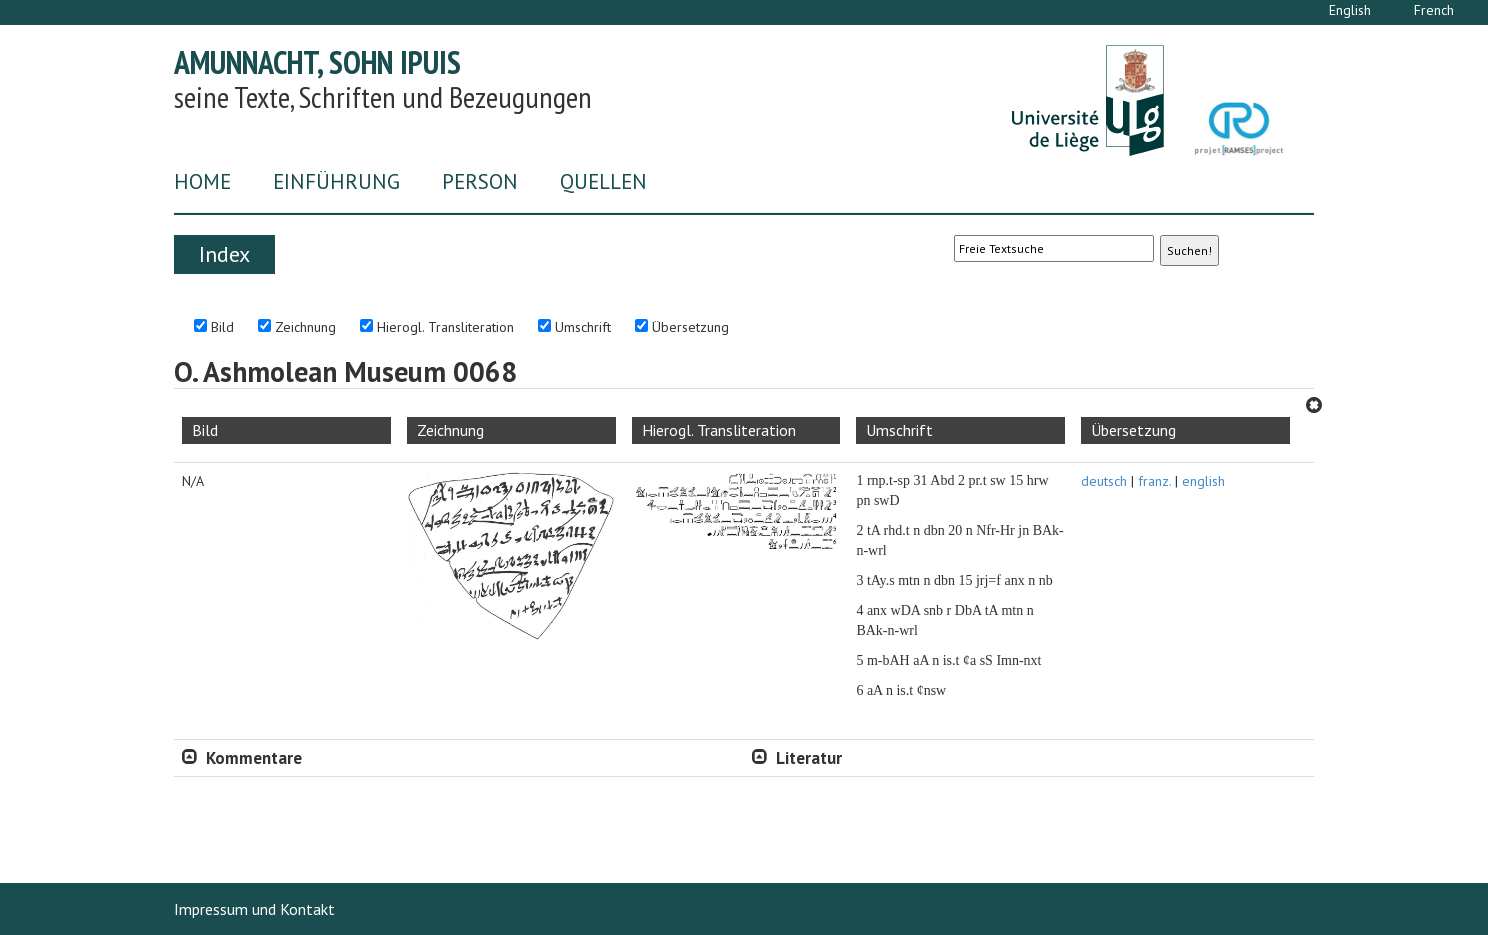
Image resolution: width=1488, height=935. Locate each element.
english (1203, 481)
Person (480, 181)
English (1350, 10)
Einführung (336, 181)
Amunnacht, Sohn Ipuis (317, 62)
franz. (1154, 481)
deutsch (1104, 481)
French (1434, 10)
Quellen (603, 181)
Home (202, 181)
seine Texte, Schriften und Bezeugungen (383, 96)
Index (224, 254)
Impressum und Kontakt (254, 909)
